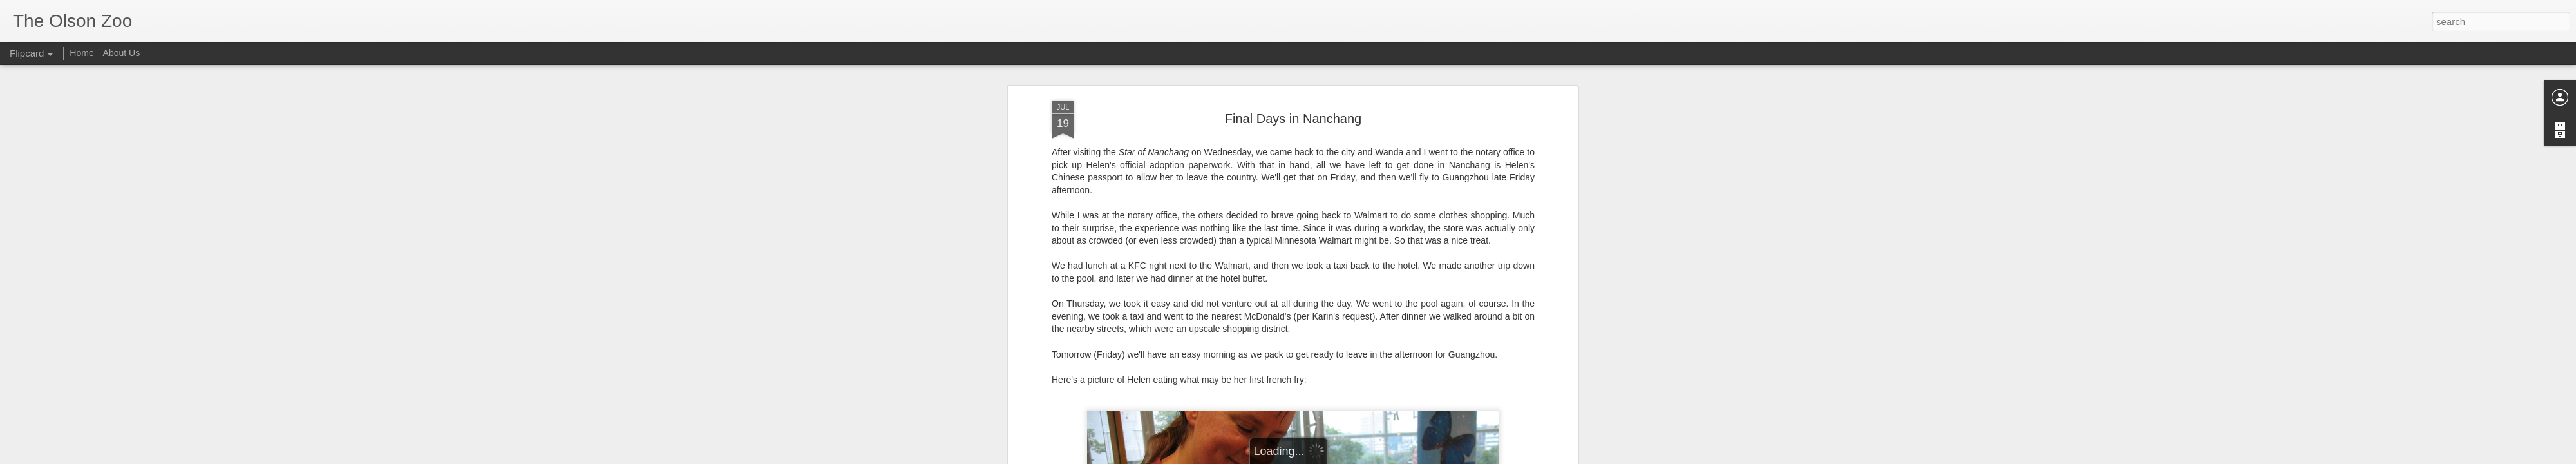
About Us (121, 53)
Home (81, 53)
